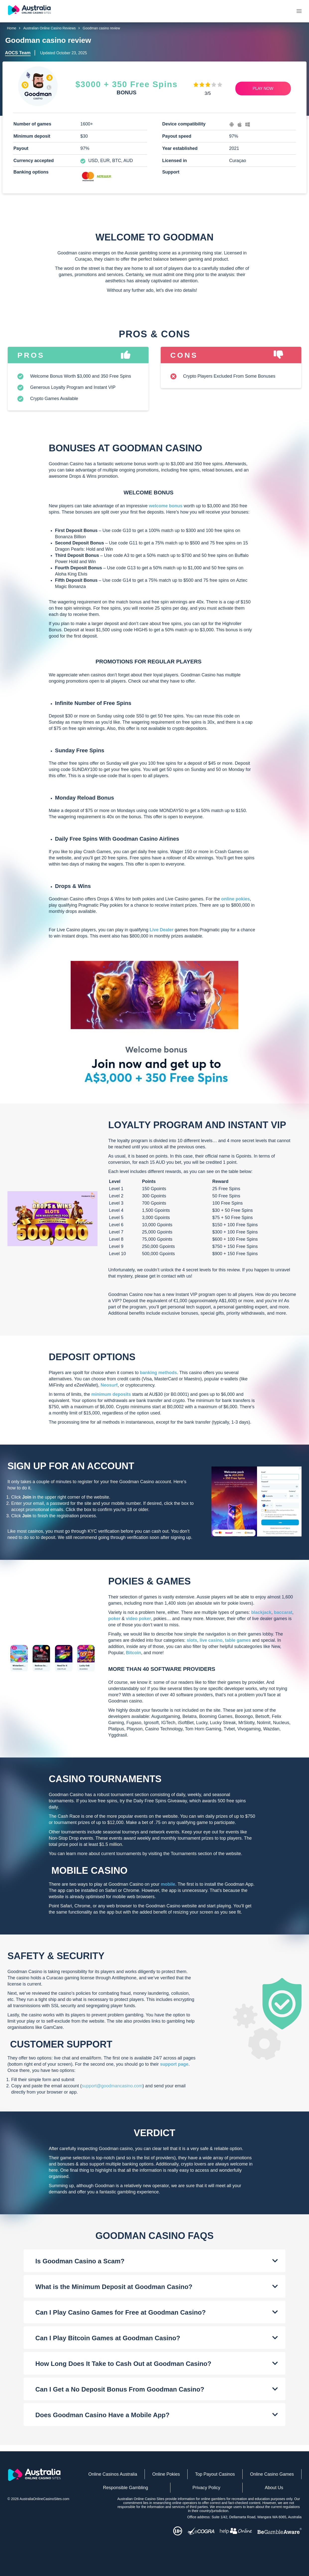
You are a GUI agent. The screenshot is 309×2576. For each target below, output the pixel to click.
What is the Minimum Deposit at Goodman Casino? (113, 2286)
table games (238, 1640)
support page (174, 2064)
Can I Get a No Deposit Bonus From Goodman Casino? (119, 2389)
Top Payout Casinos (215, 2474)
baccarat (283, 1612)
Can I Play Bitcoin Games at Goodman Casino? (107, 2338)
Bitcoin (133, 1652)
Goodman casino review (101, 28)
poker (114, 1618)
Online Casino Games (272, 2474)
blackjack (261, 1612)
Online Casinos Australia (112, 2474)
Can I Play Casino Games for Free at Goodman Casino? (120, 2312)
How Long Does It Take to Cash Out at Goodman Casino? (123, 2363)
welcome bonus (165, 505)
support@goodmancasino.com (112, 2085)
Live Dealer (161, 929)
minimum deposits (111, 1394)
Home (11, 28)
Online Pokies (166, 2474)
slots (192, 1640)
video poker (138, 1618)
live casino (211, 1640)
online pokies (235, 898)
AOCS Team (18, 52)
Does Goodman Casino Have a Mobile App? (102, 2415)
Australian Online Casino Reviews (49, 28)
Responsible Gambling (125, 2487)
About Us (274, 2487)
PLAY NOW (263, 88)
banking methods (158, 1372)
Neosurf (109, 1385)
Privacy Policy (206, 2487)
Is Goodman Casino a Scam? (79, 2261)
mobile (168, 1884)
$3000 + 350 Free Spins (126, 84)
